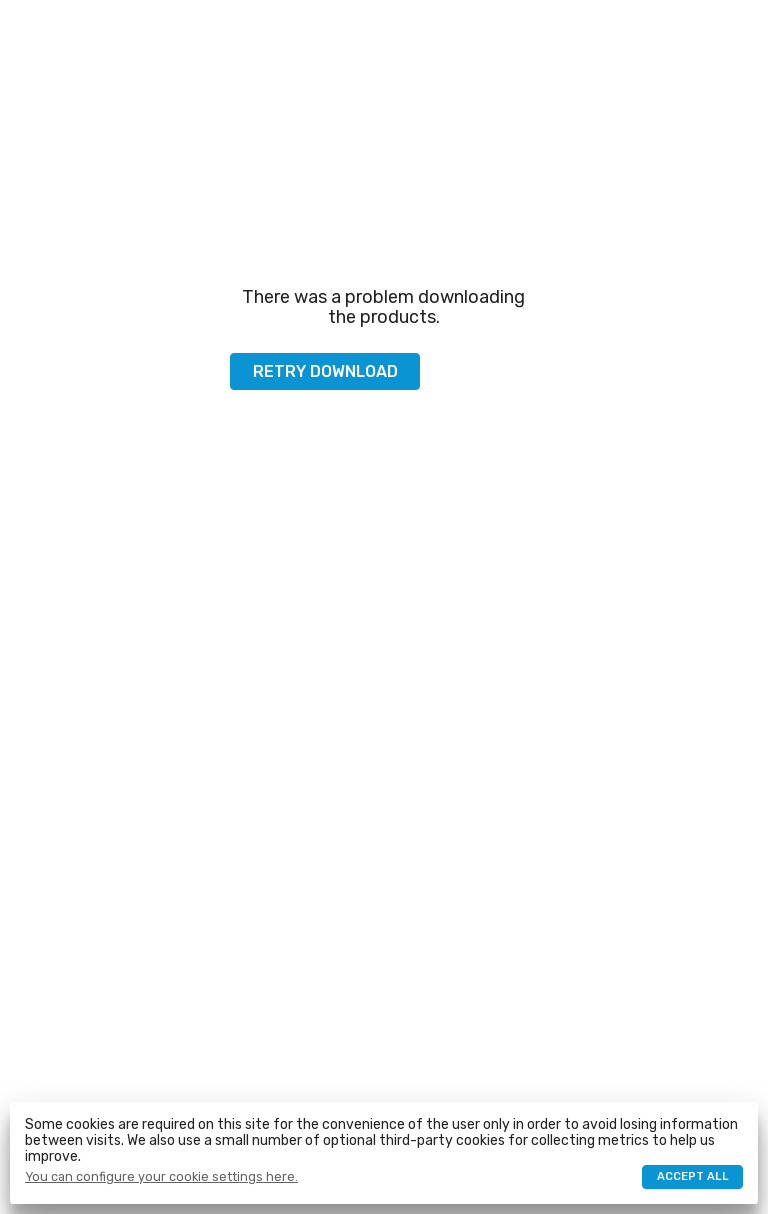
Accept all (693, 1176)
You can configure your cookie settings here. (161, 1177)
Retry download (325, 371)
